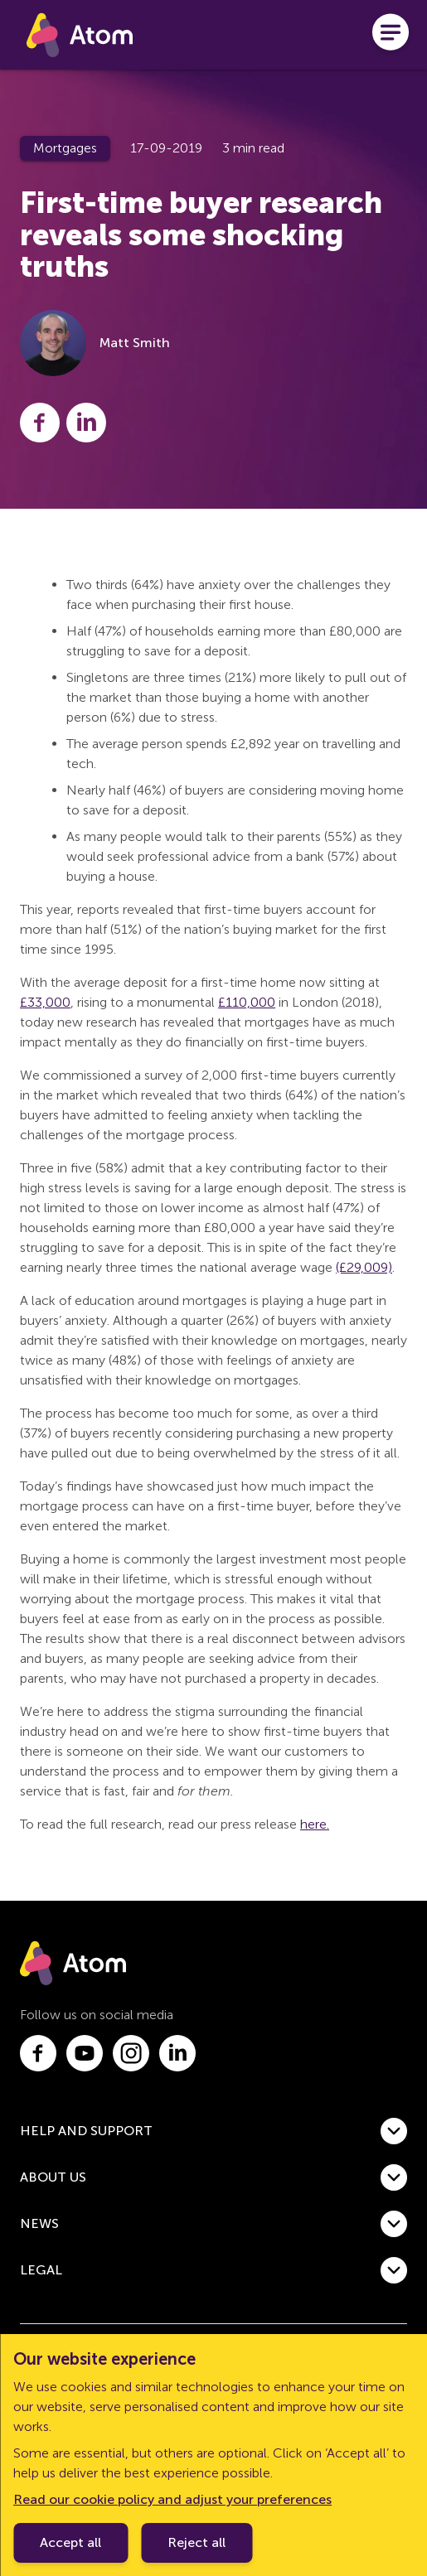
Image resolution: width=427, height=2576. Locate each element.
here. (314, 1824)
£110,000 (246, 1002)
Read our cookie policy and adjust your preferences (172, 2499)
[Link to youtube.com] (84, 2053)
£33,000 (45, 1002)
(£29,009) (364, 1267)
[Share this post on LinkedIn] (86, 422)
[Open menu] (390, 35)
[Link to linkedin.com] (177, 2053)
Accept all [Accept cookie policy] (70, 2542)
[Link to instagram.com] (131, 2053)
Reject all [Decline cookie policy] (196, 2542)
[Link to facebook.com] (38, 2053)
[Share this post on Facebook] (40, 422)
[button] (213, 2131)
